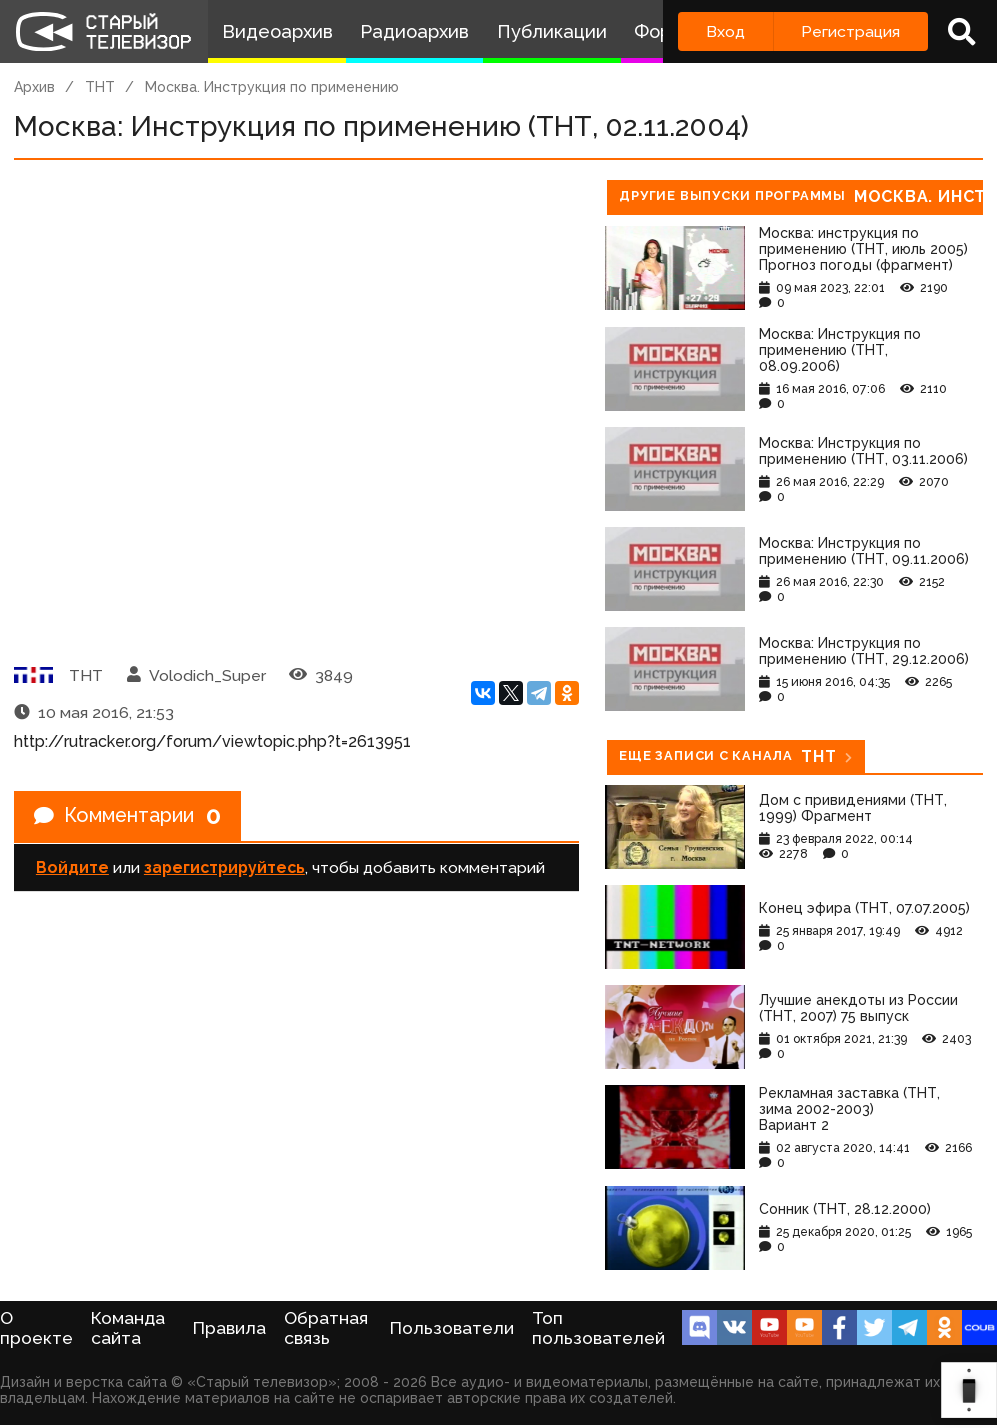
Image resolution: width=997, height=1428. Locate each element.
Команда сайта (128, 1328)
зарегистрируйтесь (224, 867)
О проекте (36, 1328)
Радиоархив (414, 31)
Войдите (72, 867)
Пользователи (452, 1328)
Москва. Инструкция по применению (272, 87)
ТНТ (100, 87)
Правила (229, 1328)
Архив (34, 87)
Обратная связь (326, 1328)
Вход (725, 31)
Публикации (552, 31)
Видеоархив (277, 31)
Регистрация (850, 31)
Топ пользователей (598, 1328)
